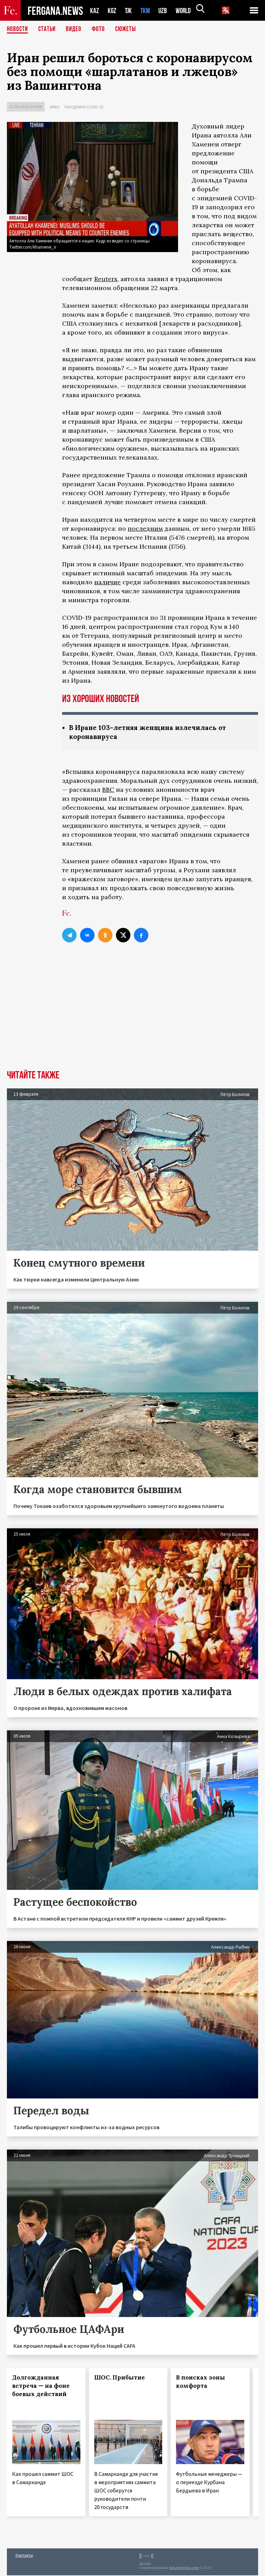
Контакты (24, 2555)
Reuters (105, 279)
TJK (129, 10)
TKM (146, 10)
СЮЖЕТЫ (129, 29)
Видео (76, 29)
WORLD (186, 10)
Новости (18, 29)
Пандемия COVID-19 (84, 106)
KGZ (112, 10)
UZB (164, 10)
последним (145, 528)
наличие (107, 582)
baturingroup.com (184, 2568)
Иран (54, 106)
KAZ (94, 10)
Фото (101, 29)
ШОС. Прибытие (119, 2378)
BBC (108, 790)
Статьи (48, 29)
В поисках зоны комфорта (200, 2382)
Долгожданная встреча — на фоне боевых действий (41, 2386)
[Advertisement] (132, 1019)
